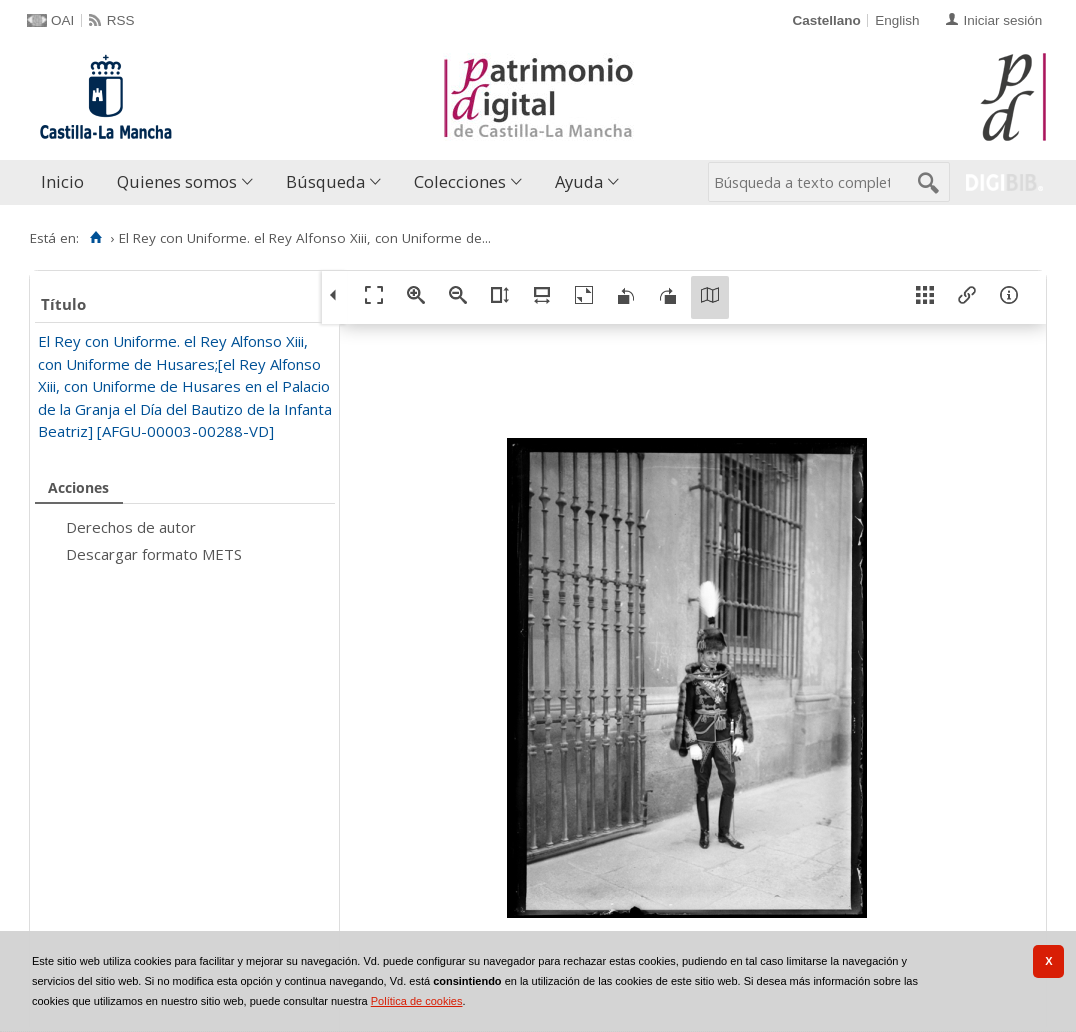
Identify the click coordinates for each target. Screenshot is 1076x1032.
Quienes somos (177, 181)
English (897, 20)
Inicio (62, 181)
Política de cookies (417, 1001)
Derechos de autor (131, 527)
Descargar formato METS (154, 554)
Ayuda (579, 181)
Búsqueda (325, 181)
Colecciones (460, 181)
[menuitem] (67, 182)
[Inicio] (95, 238)
